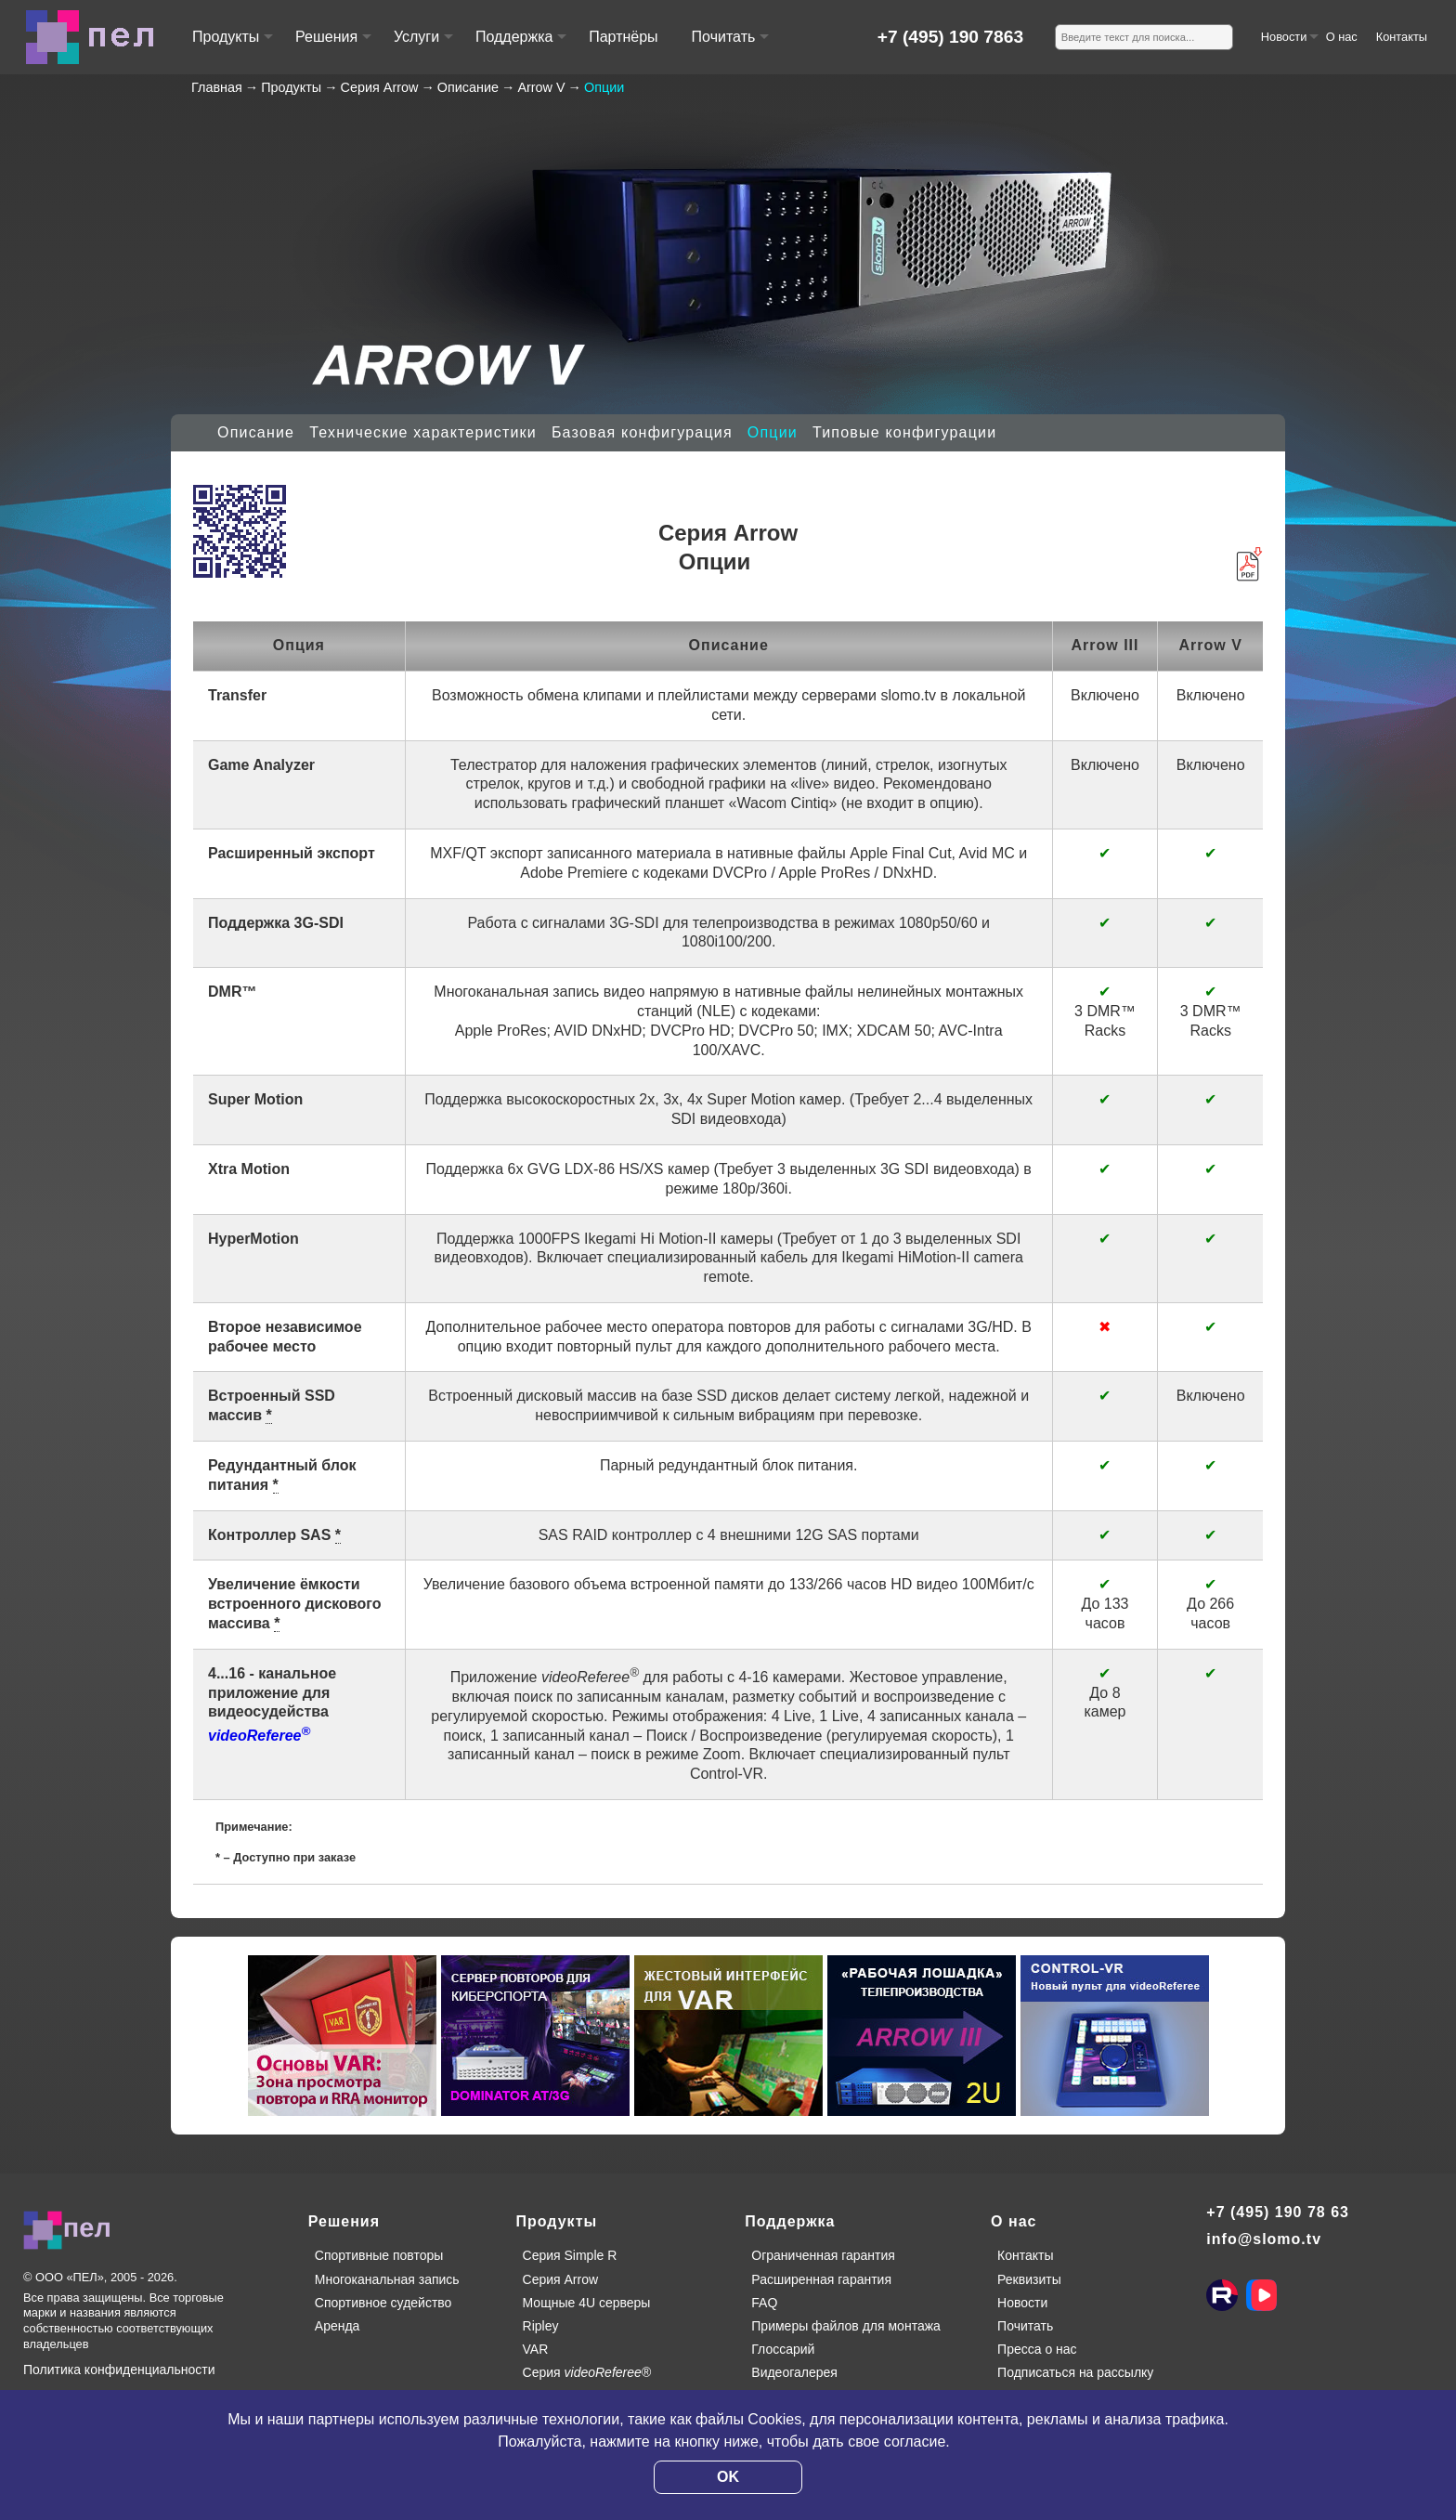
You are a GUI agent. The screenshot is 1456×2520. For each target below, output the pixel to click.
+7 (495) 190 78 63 (1277, 2212)
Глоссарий (782, 2349)
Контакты (1401, 37)
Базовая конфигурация (642, 432)
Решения (332, 45)
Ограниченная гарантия (823, 2255)
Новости (1289, 44)
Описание (255, 432)
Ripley (541, 2325)
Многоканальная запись (387, 2279)
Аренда (337, 2325)
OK (728, 2477)
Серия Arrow (561, 2279)
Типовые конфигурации (904, 432)
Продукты (231, 45)
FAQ (764, 2302)
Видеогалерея (794, 2372)
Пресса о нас (1037, 2349)
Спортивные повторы (379, 2255)
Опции (773, 432)
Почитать (729, 45)
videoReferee (259, 1735)
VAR (536, 2349)
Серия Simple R (570, 2255)
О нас (1342, 37)
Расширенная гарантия (821, 2279)
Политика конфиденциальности (119, 2369)
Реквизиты (1029, 2279)
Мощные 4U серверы (587, 2302)
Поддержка (520, 45)
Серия (587, 2372)
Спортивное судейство (383, 2302)
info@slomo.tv (1263, 2239)
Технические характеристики (423, 432)
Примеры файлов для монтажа (846, 2325)
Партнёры (623, 37)
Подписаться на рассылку (1075, 2372)
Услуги (422, 45)
